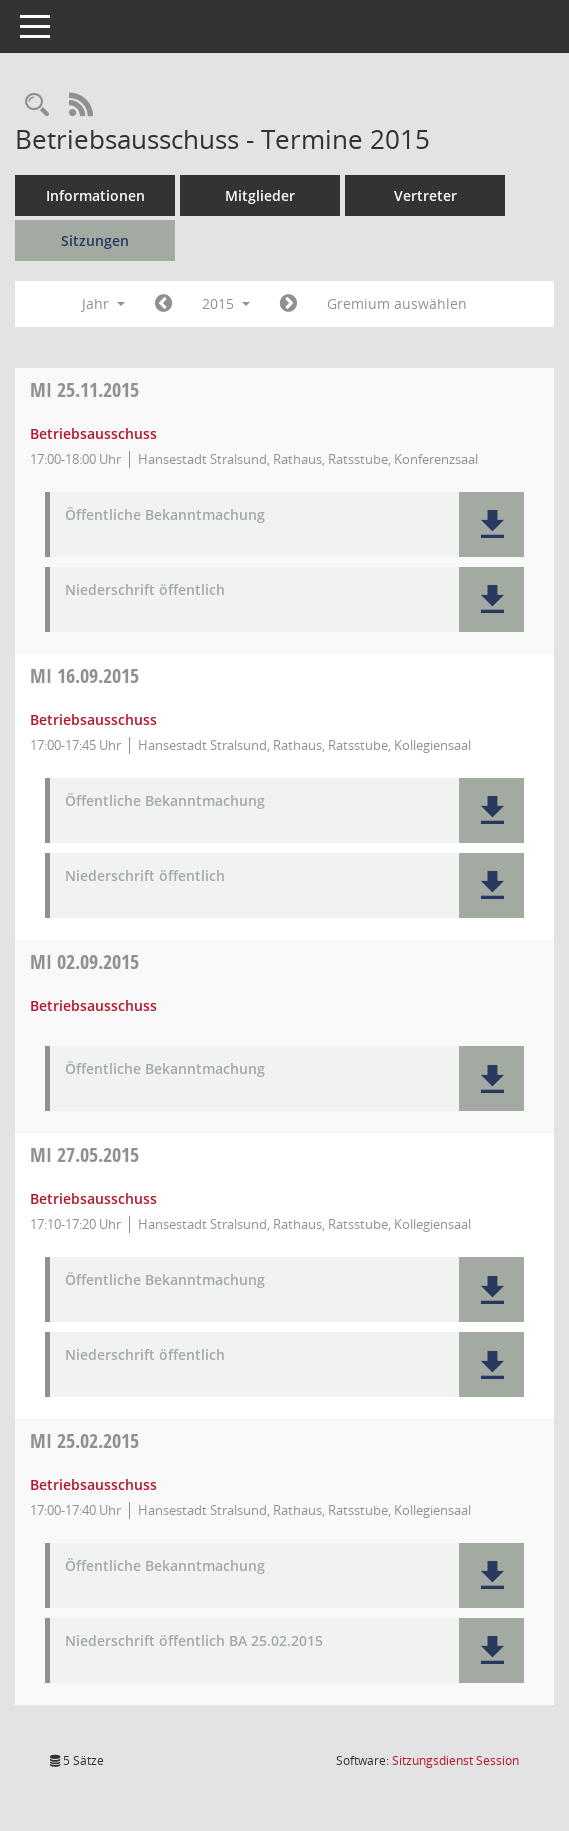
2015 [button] (226, 303)
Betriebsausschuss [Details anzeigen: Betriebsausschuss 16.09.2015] (93, 719)
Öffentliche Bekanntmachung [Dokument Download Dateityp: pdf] (165, 515)
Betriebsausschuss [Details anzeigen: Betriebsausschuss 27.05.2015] (93, 1198)
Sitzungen (95, 240)
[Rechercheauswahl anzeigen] (37, 105)
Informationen (95, 195)
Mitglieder (260, 195)
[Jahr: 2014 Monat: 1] (163, 304)
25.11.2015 (84, 389)
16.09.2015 (84, 675)
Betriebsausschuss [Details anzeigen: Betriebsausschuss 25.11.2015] (93, 433)
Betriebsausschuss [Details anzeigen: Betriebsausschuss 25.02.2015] (93, 1484)
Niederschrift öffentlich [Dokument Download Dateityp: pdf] (145, 590)
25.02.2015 (84, 1440)
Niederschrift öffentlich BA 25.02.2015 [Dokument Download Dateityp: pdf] (194, 1641)
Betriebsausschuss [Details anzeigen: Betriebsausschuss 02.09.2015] (93, 1005)
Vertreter (425, 195)
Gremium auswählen (397, 303)
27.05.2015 (84, 1154)
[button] (491, 524)
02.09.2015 (84, 961)
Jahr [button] (103, 303)
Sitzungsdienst (455, 1760)
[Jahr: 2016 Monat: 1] (288, 304)
